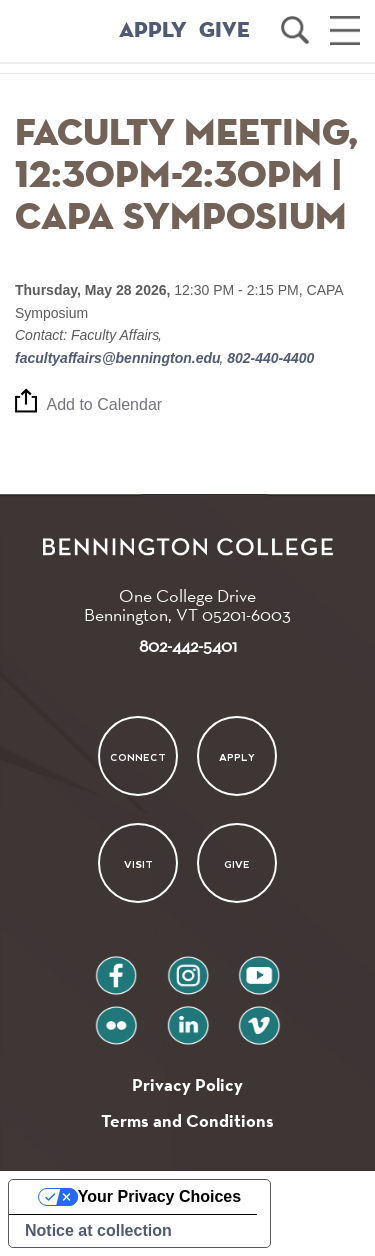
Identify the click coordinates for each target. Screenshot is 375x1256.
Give (237, 863)
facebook (116, 967)
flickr (115, 1017)
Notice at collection (98, 1230)
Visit (138, 863)
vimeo (259, 1017)
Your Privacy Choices (159, 1196)
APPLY (153, 31)
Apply (237, 757)
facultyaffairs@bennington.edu (119, 358)
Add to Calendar (105, 404)
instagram (188, 967)
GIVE (224, 31)
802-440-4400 (268, 358)
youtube (259, 967)
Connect (138, 757)
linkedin (188, 1017)
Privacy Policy (187, 1084)
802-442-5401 (188, 645)
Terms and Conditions (187, 1120)
